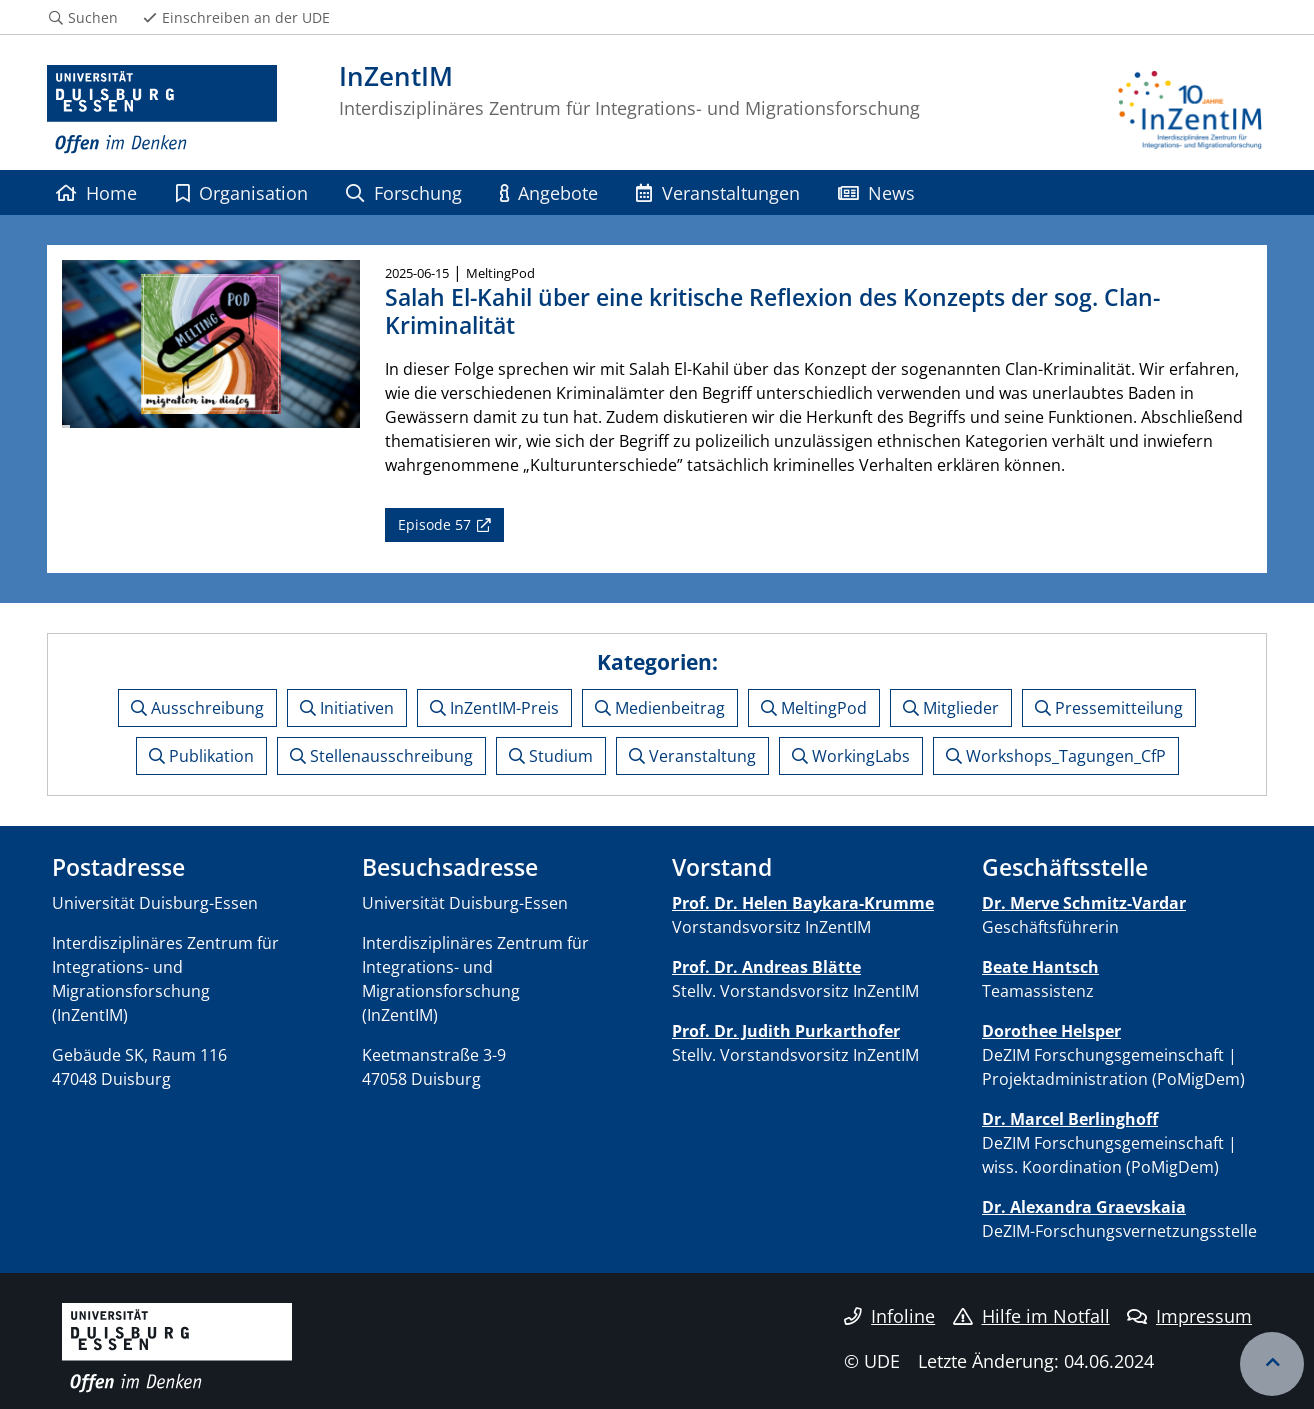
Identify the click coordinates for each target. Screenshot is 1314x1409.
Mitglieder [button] (951, 708)
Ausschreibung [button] (197, 708)
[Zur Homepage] (162, 110)
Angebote (549, 192)
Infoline (889, 1316)
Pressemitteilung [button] (1109, 708)
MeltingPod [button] (814, 708)
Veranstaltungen (717, 192)
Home (96, 192)
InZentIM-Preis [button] (494, 708)
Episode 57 (434, 524)
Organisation (242, 192)
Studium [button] (551, 756)
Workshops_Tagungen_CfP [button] (1056, 756)
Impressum (1189, 1316)
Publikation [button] (201, 756)
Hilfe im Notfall (1031, 1316)
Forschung (403, 192)
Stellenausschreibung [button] (381, 756)
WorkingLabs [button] (851, 756)
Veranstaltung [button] (692, 756)
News (876, 192)
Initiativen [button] (347, 708)
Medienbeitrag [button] (660, 708)
